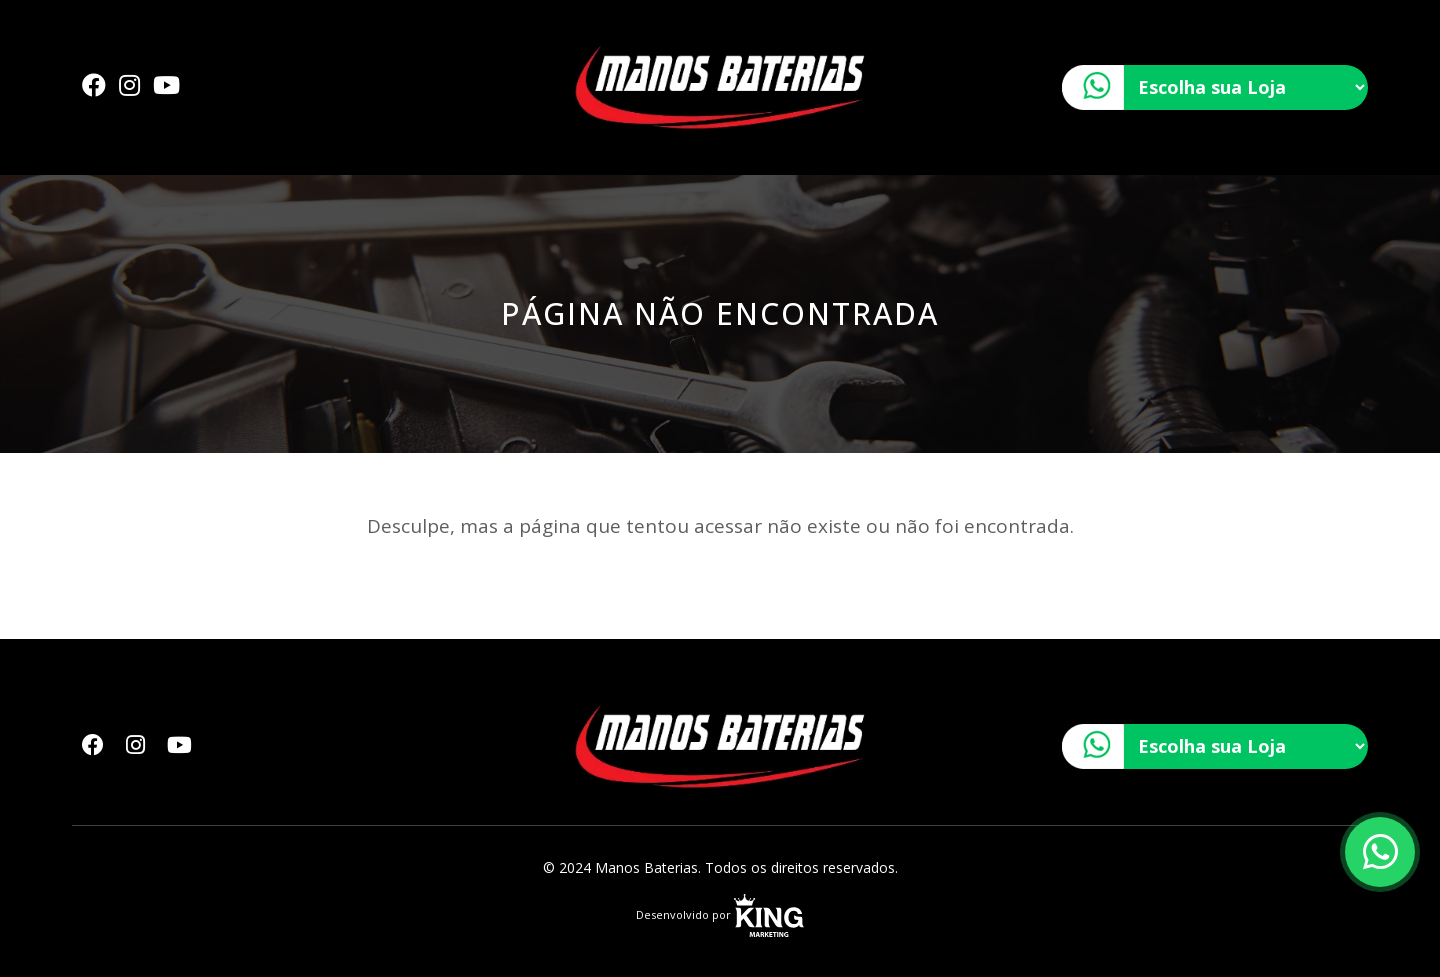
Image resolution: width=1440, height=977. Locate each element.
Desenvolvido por (720, 914)
